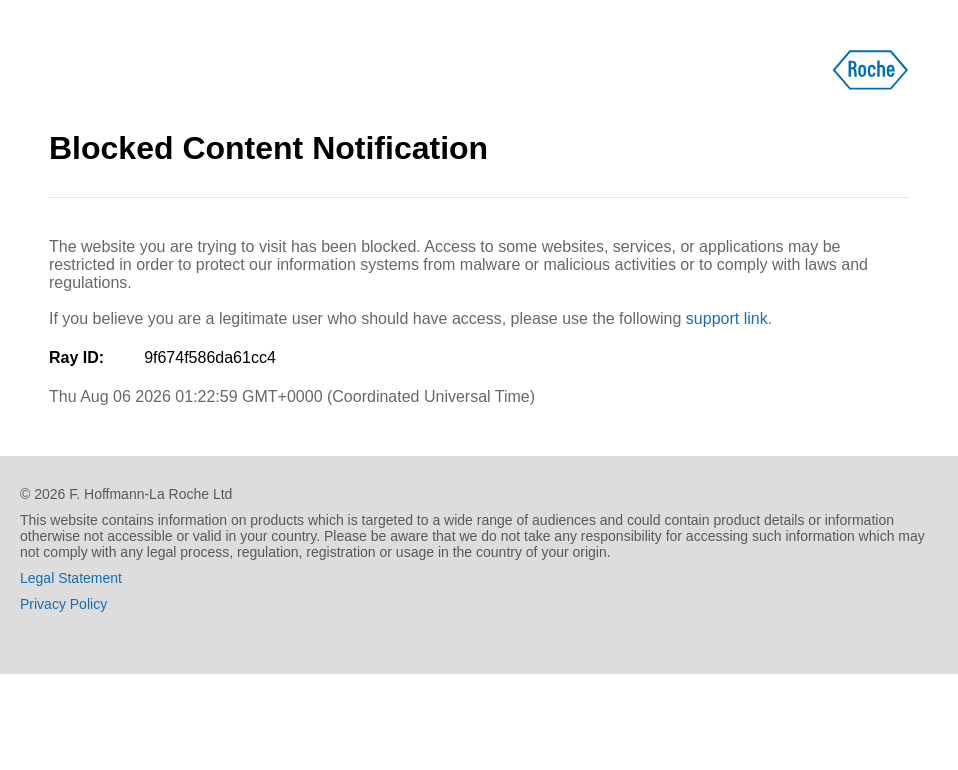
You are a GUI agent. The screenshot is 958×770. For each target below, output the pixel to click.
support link (727, 318)
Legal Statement (71, 578)
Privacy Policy (63, 604)
